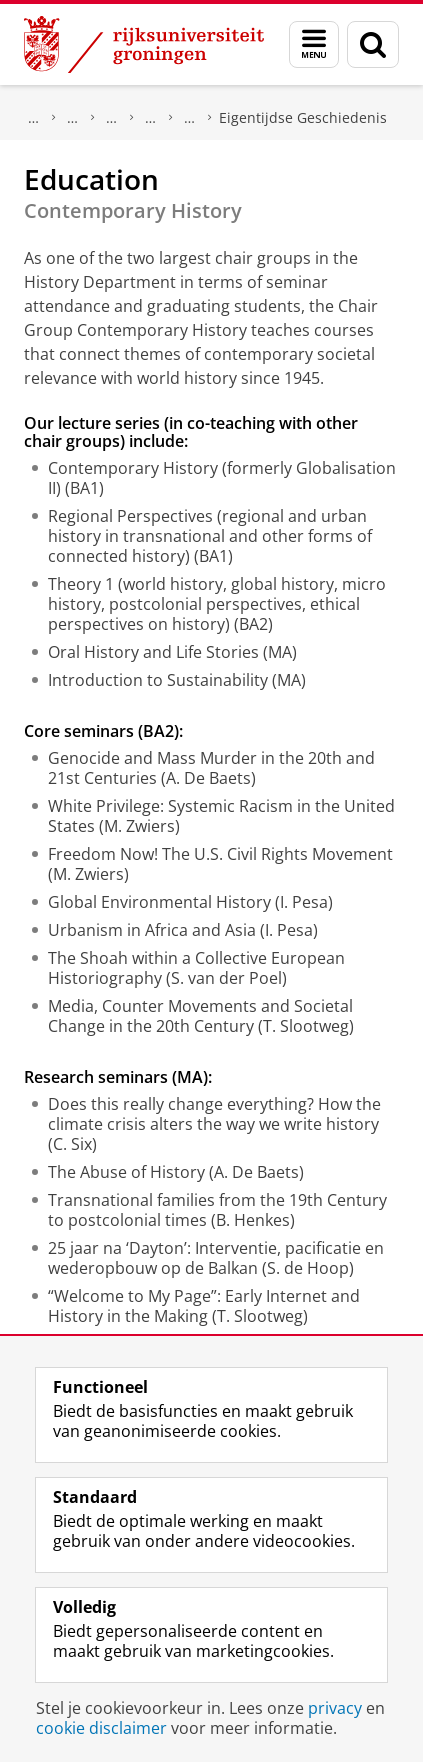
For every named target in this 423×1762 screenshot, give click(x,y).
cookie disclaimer (101, 1728)
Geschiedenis (151, 118)
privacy (335, 1708)
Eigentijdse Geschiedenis (303, 117)
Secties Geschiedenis (190, 118)
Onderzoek (34, 118)
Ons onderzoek (73, 118)
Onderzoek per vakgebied (112, 118)
